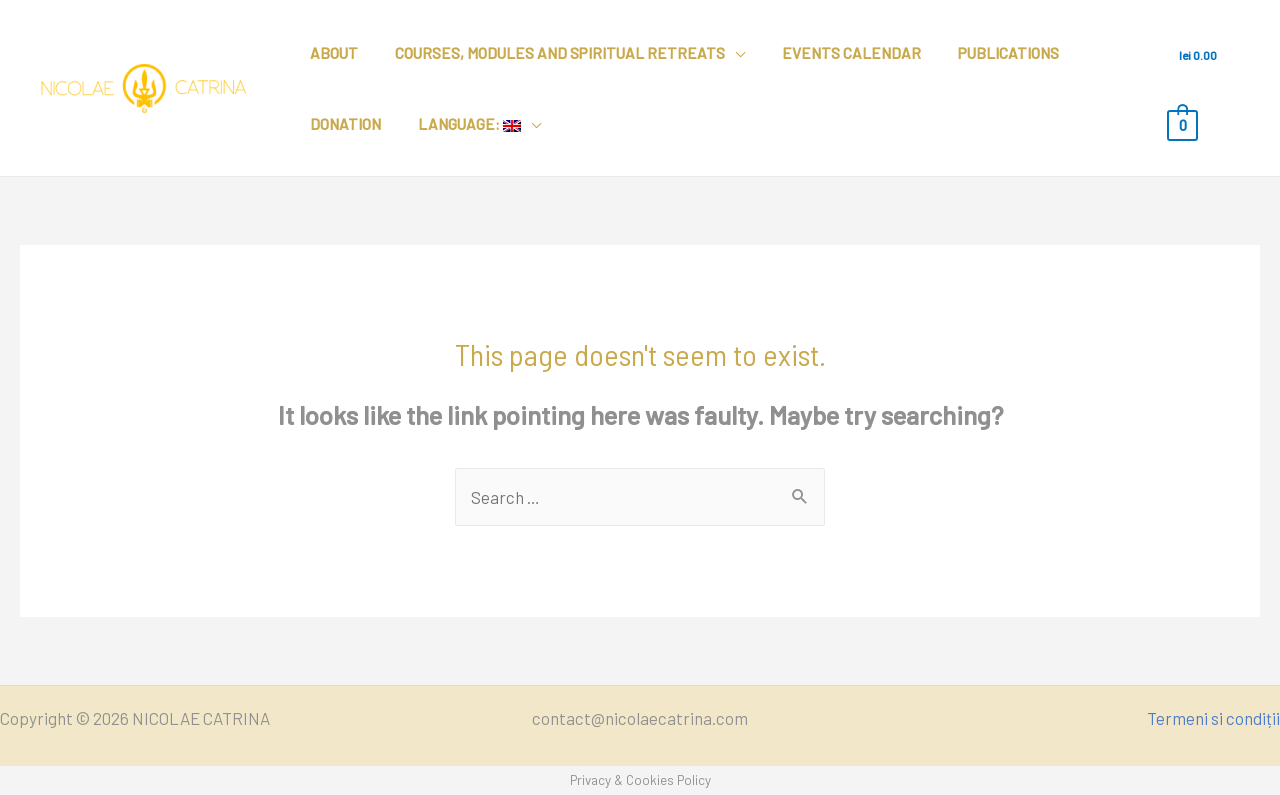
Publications (986, 53)
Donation (342, 124)
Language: (460, 124)
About (331, 53)
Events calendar (835, 53)
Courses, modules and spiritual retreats (551, 53)
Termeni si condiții (1213, 718)
